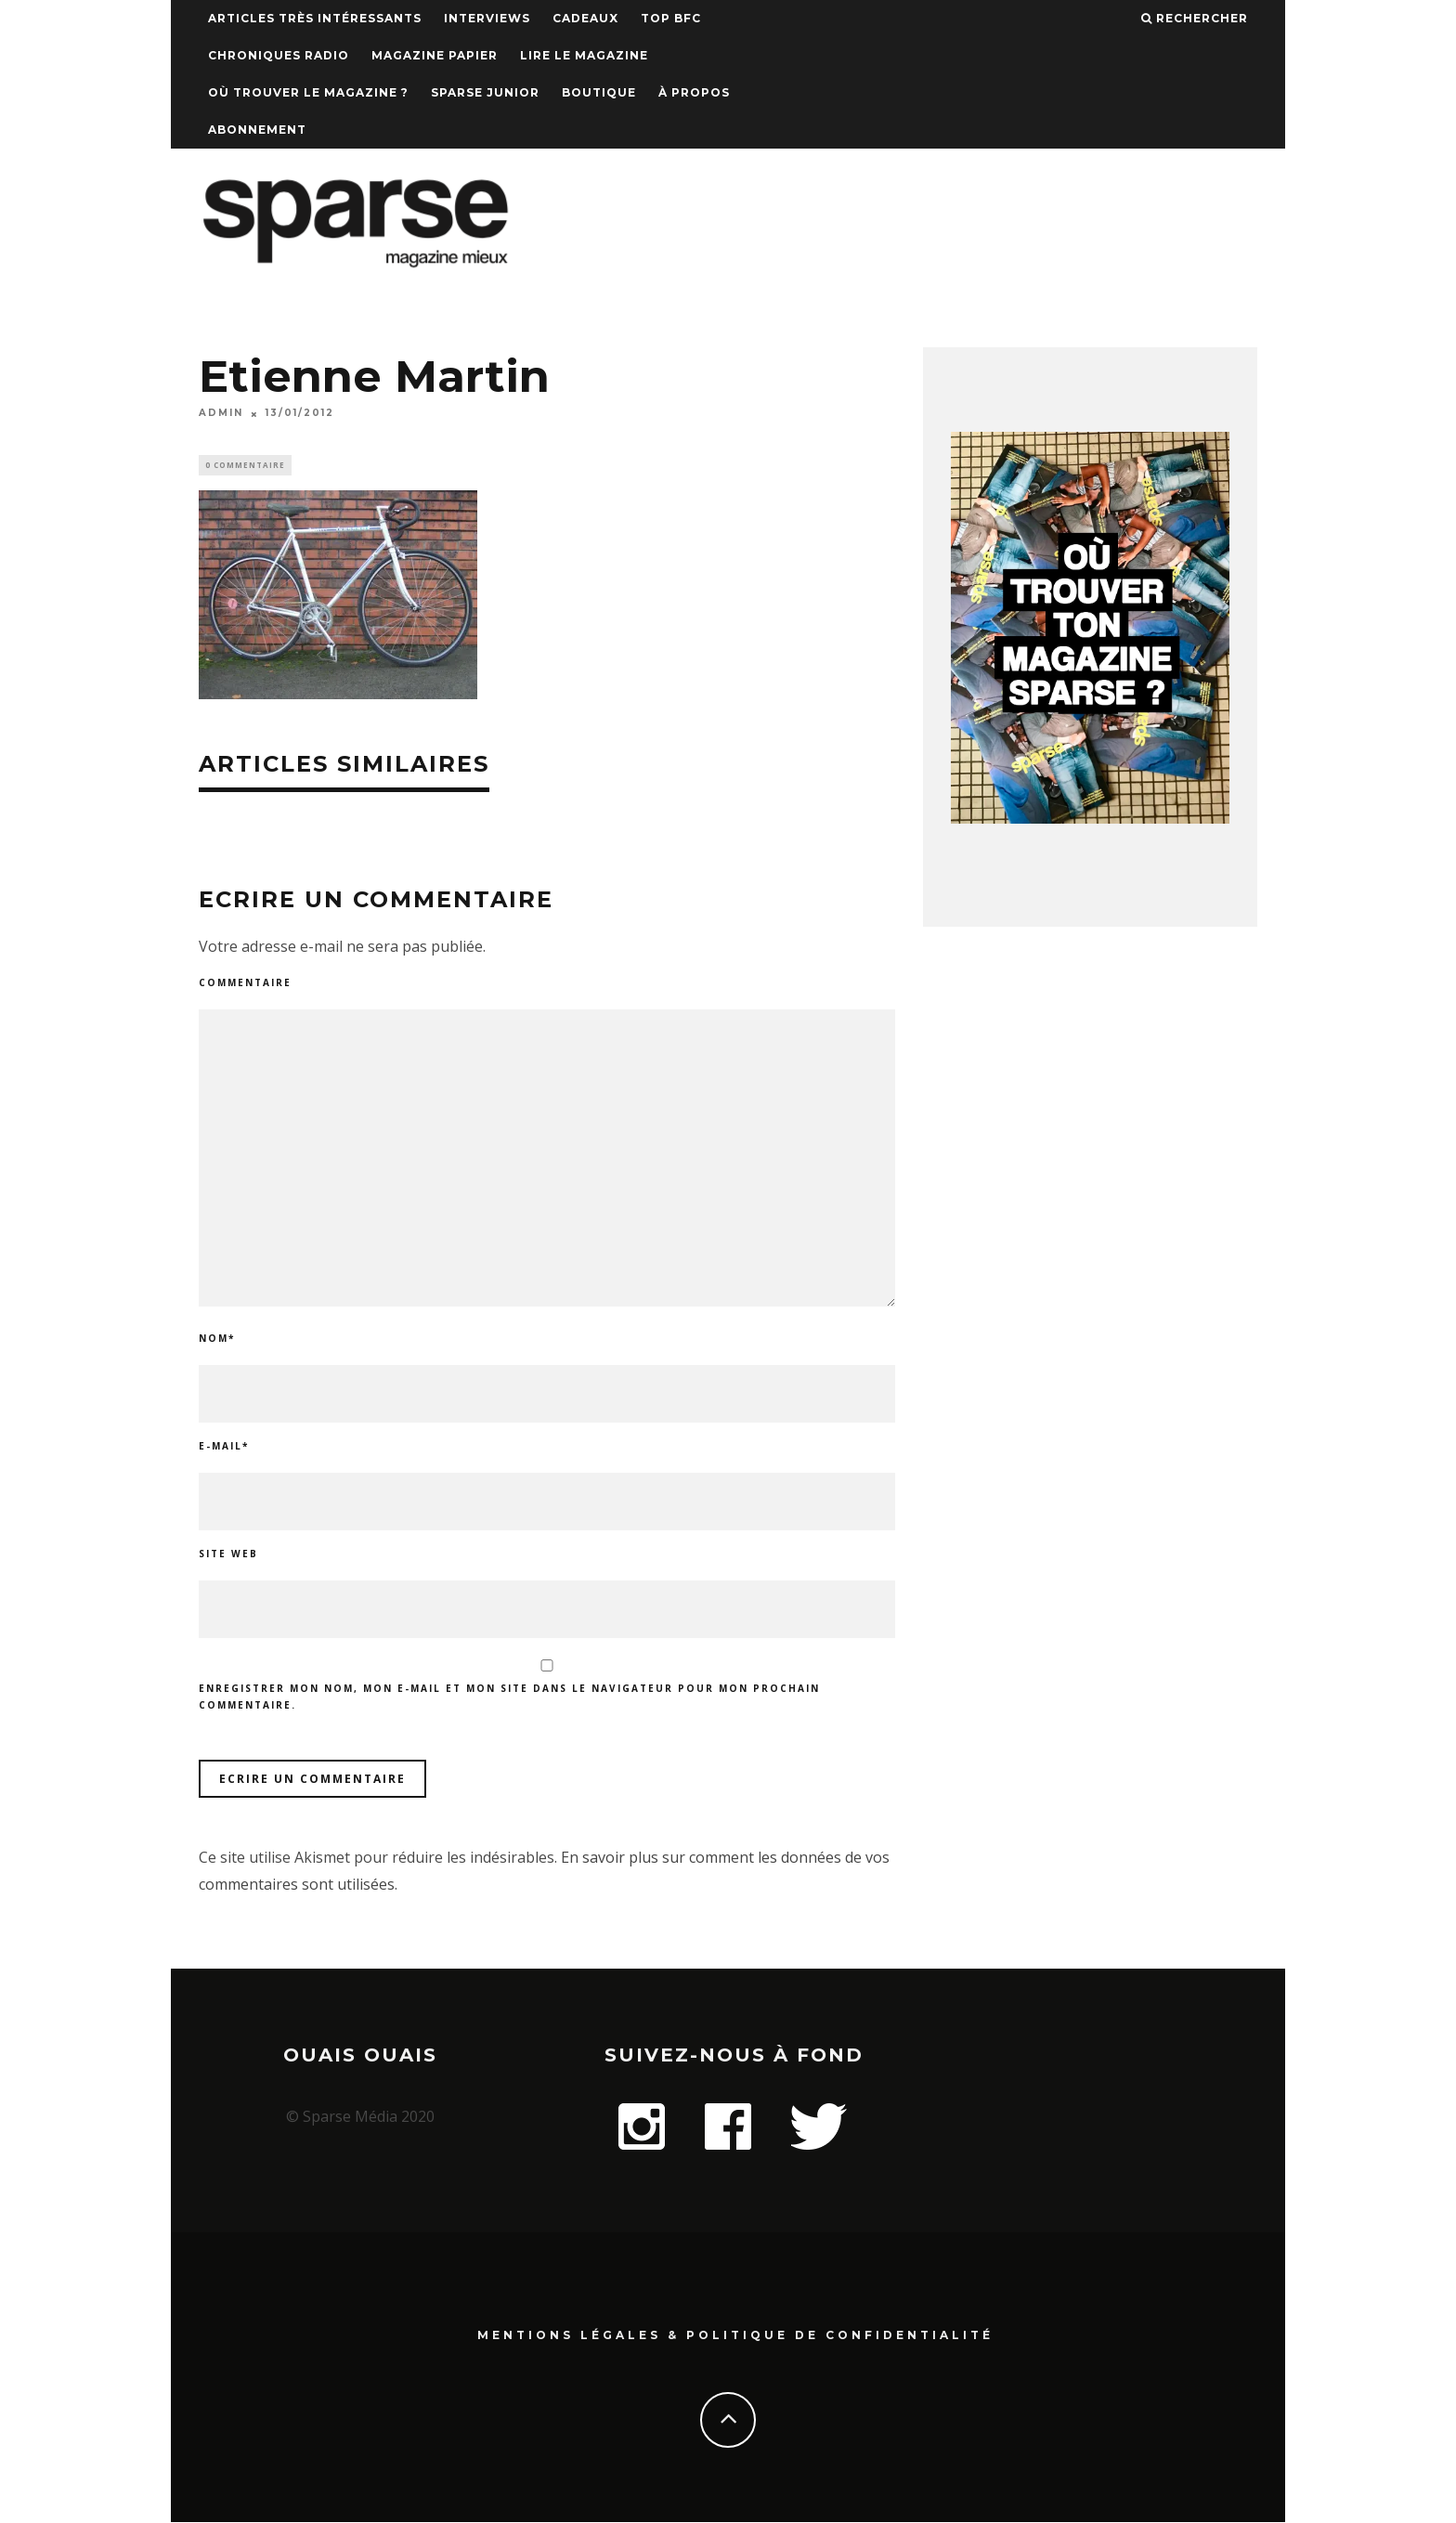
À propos (694, 92)
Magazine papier (434, 55)
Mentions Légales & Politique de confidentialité (735, 2337)
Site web (228, 1556)
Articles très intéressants (315, 18)
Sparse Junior (485, 92)
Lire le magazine (584, 55)
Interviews (487, 18)
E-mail (224, 1448)
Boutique (599, 92)
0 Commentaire (245, 466)
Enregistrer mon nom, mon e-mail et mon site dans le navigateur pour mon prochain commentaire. (509, 1698)
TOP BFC (671, 18)
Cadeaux (585, 18)
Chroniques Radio (278, 55)
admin (221, 414)
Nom (217, 1340)
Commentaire (245, 985)
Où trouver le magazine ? (308, 92)
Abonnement (257, 130)
